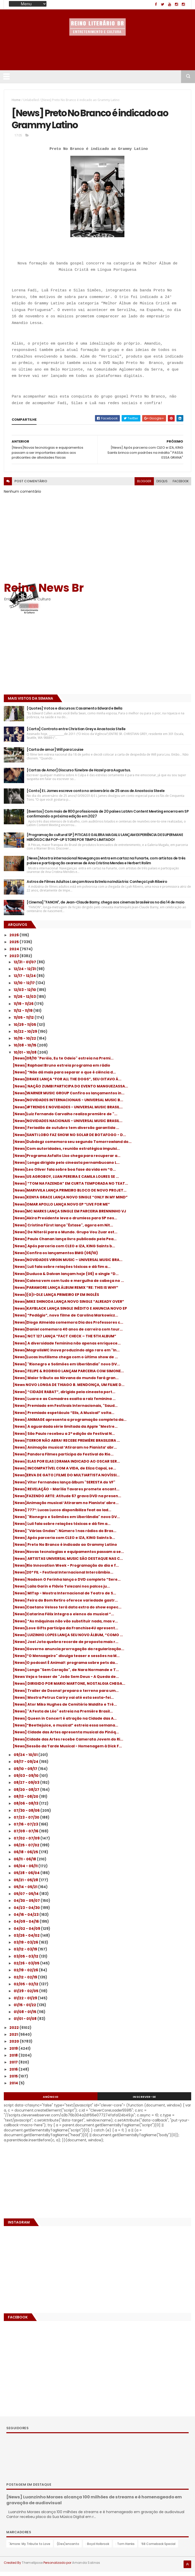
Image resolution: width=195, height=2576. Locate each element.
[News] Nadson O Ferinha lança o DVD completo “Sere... (67, 1583)
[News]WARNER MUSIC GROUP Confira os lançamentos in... (68, 1097)
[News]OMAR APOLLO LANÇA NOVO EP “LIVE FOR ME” (61, 1208)
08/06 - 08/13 (26, 1807)
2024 (14, 953)
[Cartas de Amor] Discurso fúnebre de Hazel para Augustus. (79, 774)
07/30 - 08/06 (27, 1814)
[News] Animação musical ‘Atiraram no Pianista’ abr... (65, 1451)
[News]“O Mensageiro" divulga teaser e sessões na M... (66, 1660)
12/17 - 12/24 (25, 980)
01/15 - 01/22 (25, 2009)
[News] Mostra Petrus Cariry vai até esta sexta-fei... (63, 1701)
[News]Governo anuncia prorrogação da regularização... (68, 1653)
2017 (14, 2066)
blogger (144, 485)
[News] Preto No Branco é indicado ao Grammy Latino (65, 1548)
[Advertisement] (35, 660)
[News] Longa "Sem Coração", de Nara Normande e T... (66, 1674)
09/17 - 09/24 (26, 1766)
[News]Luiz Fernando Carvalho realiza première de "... (65, 1118)
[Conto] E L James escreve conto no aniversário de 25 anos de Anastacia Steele (96, 795)
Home (16, 101)
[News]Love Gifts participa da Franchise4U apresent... (65, 1632)
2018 (14, 2059)
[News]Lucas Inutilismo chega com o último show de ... (65, 1361)
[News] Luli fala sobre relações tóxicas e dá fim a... (61, 1270)
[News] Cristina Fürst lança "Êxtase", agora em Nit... (63, 1229)
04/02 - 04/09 (27, 1932)
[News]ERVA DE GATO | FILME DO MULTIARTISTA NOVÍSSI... (66, 1479)
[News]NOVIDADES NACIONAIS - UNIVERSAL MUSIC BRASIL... (67, 1125)
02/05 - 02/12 (26, 1988)
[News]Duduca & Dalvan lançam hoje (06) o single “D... (66, 1278)
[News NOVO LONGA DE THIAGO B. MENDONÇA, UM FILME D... (68, 1389)
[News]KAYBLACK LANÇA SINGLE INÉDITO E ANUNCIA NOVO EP (70, 1312)
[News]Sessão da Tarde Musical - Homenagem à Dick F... (67, 1750)
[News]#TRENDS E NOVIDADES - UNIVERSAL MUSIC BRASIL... (68, 1111)
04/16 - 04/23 (26, 1918)
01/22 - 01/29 (26, 2002)
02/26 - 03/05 (27, 1967)
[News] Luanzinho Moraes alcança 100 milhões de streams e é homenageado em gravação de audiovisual (94, 2504)
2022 (14, 2031)
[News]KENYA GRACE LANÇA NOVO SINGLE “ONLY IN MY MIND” (70, 1201)
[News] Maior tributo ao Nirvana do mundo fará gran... (66, 1382)
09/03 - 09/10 (26, 1779)
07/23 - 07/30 (27, 1821)
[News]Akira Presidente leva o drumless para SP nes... (65, 1222)
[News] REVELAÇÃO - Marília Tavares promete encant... (66, 1493)
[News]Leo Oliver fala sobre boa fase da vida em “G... (64, 1173)
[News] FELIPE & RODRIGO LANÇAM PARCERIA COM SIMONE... (68, 1375)
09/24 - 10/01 (26, 1759)
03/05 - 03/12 (26, 1960)
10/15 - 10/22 (25, 1042)
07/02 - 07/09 (27, 1842)
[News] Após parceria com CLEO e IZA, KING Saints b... (64, 1250)
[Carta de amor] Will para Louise (55, 753)
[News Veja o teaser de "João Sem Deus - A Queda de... (66, 1680)
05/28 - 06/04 (27, 1877)
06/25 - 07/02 (27, 1849)
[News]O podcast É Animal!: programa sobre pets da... (65, 1666)
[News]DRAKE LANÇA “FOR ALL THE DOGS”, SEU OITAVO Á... (67, 1083)
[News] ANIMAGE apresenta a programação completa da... (69, 1423)
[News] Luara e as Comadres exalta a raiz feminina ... (64, 1403)
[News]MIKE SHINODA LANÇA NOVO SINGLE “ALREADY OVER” (68, 1305)
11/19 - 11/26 (24, 1008)
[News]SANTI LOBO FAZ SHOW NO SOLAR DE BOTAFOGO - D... (69, 1139)
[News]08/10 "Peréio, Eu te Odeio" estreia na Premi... (63, 1062)
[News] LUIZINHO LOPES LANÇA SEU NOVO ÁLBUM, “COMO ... (68, 1639)
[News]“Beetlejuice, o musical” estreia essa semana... (65, 1729)
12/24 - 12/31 (25, 973)
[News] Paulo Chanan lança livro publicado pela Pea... (65, 1243)
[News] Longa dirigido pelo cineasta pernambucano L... (66, 1166)
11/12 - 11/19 (23, 1014)
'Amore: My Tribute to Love (29, 2548)
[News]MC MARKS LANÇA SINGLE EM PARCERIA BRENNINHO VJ (69, 1215)
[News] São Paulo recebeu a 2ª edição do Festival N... (64, 1437)
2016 (14, 2073)
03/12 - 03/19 (26, 1953)
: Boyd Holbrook (97, 2548)
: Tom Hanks (125, 2548)
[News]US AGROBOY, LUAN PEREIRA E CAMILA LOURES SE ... (66, 1180)
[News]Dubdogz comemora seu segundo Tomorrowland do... (72, 1146)
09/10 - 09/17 (26, 1773)
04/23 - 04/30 (27, 1912)
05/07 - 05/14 (26, 1898)
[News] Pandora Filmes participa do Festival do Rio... (63, 1458)
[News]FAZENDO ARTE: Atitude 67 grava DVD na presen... (67, 1500)
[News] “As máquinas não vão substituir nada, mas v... (65, 1625)
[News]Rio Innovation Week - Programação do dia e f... (66, 1569)
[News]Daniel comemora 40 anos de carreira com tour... (68, 1333)
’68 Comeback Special (158, 2548)
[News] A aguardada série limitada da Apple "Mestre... (65, 1430)
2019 (14, 2052)
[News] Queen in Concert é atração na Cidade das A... (65, 1722)
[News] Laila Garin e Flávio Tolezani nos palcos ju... (61, 1590)
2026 (14, 939)
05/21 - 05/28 (26, 1884)
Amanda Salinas (86, 2567)
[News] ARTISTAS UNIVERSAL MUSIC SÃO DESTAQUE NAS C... (68, 1562)
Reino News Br (44, 592)
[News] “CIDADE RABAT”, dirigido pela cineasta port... (64, 1396)
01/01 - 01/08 (25, 2023)
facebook (181, 485)
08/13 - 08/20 (26, 1800)
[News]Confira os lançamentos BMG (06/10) (55, 1257)
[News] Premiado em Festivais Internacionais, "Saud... (65, 1409)
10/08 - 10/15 (25, 1049)
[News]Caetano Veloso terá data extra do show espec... (67, 1611)
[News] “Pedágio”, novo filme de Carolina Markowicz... (65, 1319)
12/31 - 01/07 (25, 966)
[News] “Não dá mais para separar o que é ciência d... (64, 1076)
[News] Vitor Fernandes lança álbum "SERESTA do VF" (64, 1486)
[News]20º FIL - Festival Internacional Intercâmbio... (63, 1576)
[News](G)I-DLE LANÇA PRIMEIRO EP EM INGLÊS (56, 1298)
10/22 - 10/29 (26, 1035)
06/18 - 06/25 (26, 1856)
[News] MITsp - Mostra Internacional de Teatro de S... (64, 1597)
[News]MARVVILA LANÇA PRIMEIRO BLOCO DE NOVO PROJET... (69, 1194)
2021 (14, 2038)
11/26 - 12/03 (25, 1000)
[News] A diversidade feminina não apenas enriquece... (67, 1347)
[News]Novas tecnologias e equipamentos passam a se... (68, 1556)
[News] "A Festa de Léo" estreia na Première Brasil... (63, 1715)
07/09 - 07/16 (26, 1835)
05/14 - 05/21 (26, 1891)
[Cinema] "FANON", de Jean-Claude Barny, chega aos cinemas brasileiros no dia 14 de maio (105, 906)
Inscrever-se (144, 2101)
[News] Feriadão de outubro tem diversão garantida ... (66, 1132)
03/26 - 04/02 (27, 1939)
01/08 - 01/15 (25, 2016)
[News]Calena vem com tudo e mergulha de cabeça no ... (68, 1284)
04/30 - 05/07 (27, 1904)
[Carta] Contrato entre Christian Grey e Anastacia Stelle (76, 733)
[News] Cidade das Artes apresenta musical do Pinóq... (66, 1736)
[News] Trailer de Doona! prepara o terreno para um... (66, 1694)
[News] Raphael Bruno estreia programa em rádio (61, 1069)
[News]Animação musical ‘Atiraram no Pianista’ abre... (66, 1507)
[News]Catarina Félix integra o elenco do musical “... (63, 1618)
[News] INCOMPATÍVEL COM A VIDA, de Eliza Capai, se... (64, 1472)
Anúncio (50, 2101)
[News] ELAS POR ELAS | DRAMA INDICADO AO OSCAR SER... (66, 1465)
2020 (14, 2045)
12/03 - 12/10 (25, 994)
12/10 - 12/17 (25, 987)
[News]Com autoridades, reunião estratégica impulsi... (66, 1152)
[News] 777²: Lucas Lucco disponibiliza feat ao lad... (62, 1514)
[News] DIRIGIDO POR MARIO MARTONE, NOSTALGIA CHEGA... (69, 1687)
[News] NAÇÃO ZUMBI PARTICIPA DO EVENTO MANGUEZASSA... (70, 1090)
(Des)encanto (68, 2548)
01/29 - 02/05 (26, 1995)
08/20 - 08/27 (27, 1793)
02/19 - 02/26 (26, 1974)
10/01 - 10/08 (25, 1056)
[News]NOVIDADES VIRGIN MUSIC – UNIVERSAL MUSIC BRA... (67, 1264)
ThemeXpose (32, 2567)
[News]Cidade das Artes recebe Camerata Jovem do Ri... (68, 1743)
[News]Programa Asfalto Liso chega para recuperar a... (66, 1160)
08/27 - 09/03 (27, 1786)
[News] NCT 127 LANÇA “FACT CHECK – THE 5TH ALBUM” (64, 1340)
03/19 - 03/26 (26, 1946)
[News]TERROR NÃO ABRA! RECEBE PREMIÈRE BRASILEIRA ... (66, 1444)
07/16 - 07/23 (26, 1828)
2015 (14, 2080)
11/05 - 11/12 (24, 1021)
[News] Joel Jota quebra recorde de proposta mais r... (65, 1646)
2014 (14, 2087)
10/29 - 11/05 (25, 1028)
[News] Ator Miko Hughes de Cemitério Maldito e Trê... (65, 1708)
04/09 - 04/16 (27, 1925)
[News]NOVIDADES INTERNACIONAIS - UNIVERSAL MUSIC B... (68, 1104)
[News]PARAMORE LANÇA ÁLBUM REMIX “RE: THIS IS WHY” (65, 1291)
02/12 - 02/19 (26, 1981)
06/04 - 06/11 (26, 1870)
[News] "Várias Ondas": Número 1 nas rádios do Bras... (64, 1535)
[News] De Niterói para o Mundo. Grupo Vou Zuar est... (65, 1236)
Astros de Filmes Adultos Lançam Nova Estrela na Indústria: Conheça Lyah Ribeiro (97, 885)
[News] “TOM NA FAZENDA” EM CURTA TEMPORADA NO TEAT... (70, 1187)
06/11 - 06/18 (25, 1863)
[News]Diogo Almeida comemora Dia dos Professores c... (68, 1326)
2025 (14, 946)
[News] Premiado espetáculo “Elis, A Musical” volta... (63, 1417)
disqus (162, 485)
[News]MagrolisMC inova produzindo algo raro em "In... (66, 1354)
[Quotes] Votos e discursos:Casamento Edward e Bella (74, 712)
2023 (14, 960)
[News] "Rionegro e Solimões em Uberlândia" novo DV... (66, 1368)
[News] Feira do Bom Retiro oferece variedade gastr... (65, 1604)
